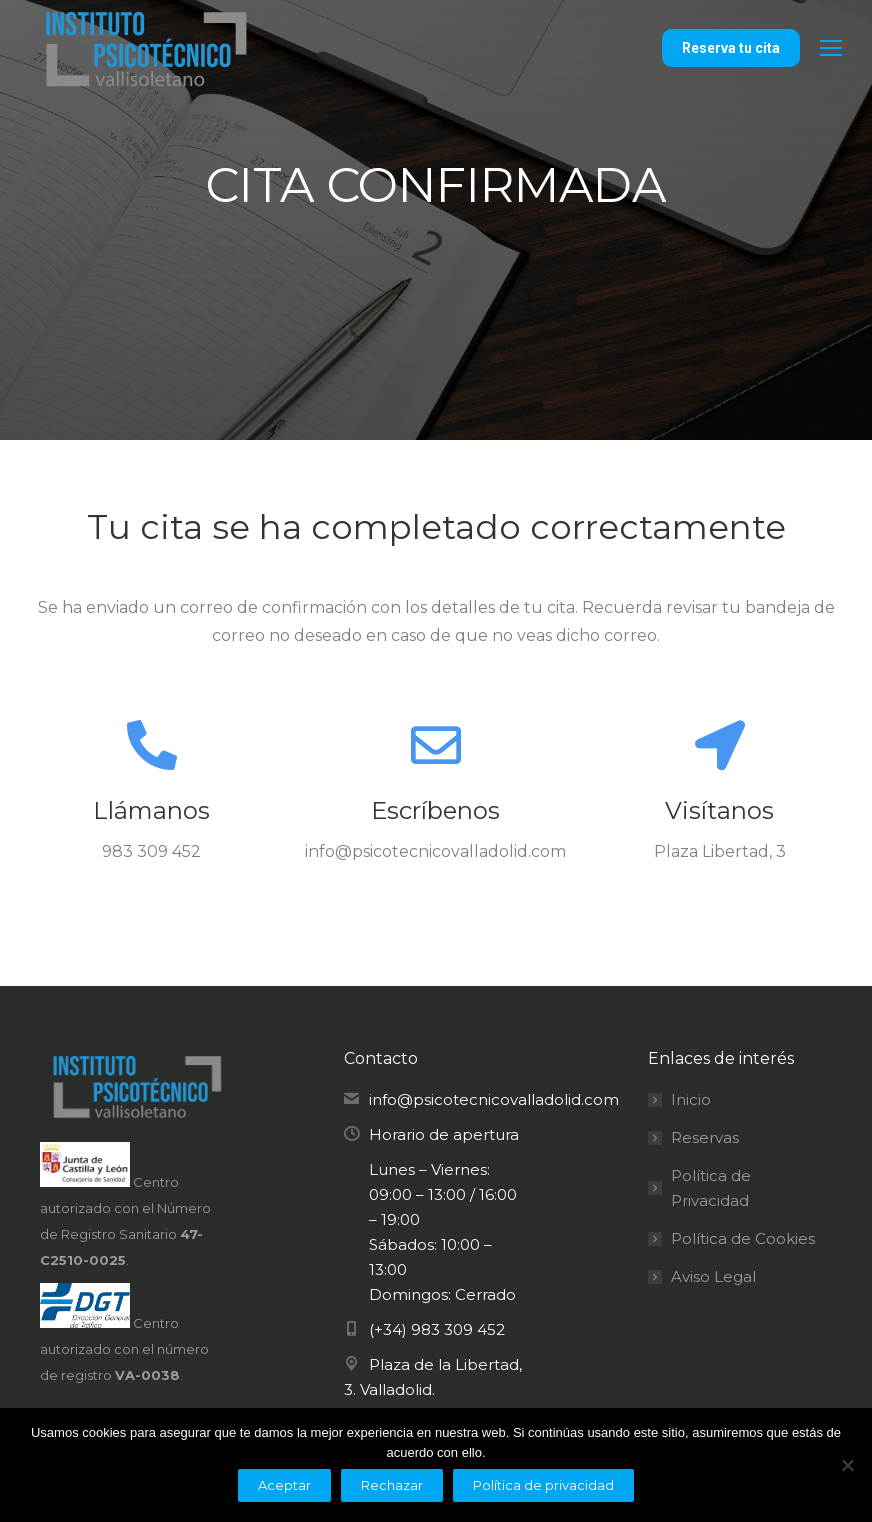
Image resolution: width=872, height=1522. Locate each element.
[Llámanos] (152, 745)
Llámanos (151, 810)
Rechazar (392, 1485)
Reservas (705, 1137)
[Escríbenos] (436, 745)
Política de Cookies (743, 1238)
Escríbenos (435, 810)
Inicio (691, 1099)
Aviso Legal (713, 1276)
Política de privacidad (543, 1485)
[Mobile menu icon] (831, 48)
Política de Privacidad (711, 1188)
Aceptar (284, 1485)
